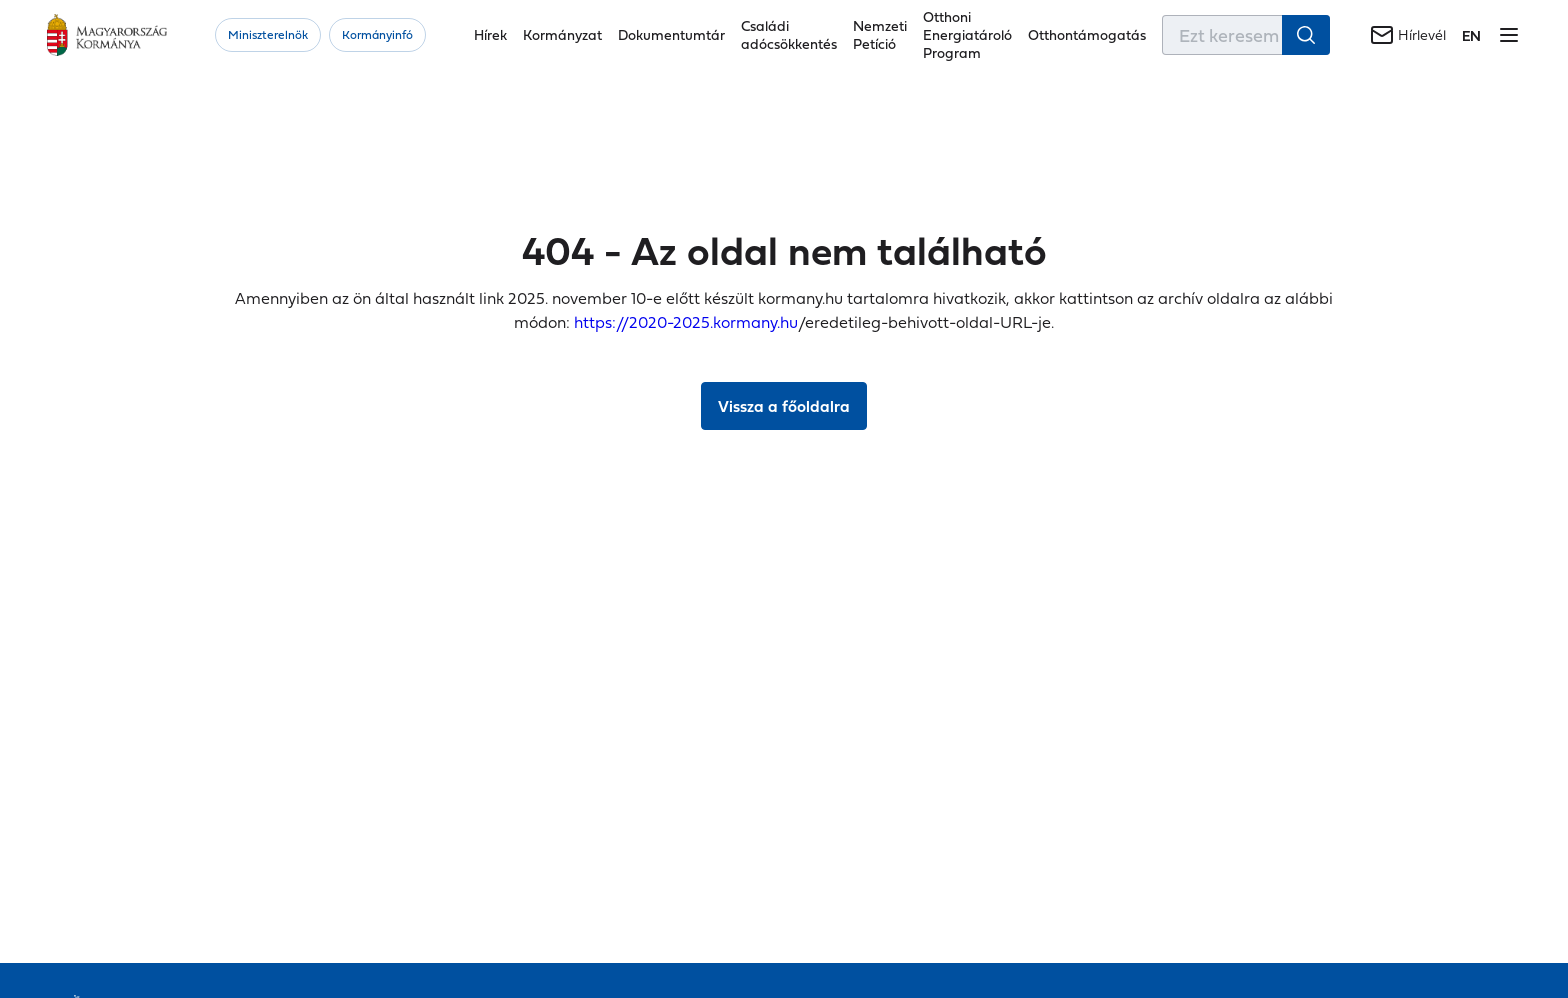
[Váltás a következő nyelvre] (1471, 35)
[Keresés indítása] (1306, 35)
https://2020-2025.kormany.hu (686, 322)
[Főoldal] (107, 35)
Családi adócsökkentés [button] (789, 35)
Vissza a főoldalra (784, 406)
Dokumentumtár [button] (671, 35)
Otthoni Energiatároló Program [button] (967, 35)
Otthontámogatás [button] (1087, 35)
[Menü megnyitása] (1509, 35)
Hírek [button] (490, 35)
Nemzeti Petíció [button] (880, 35)
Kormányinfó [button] (377, 34)
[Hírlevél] (1408, 35)
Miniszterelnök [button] (268, 34)
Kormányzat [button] (562, 35)
